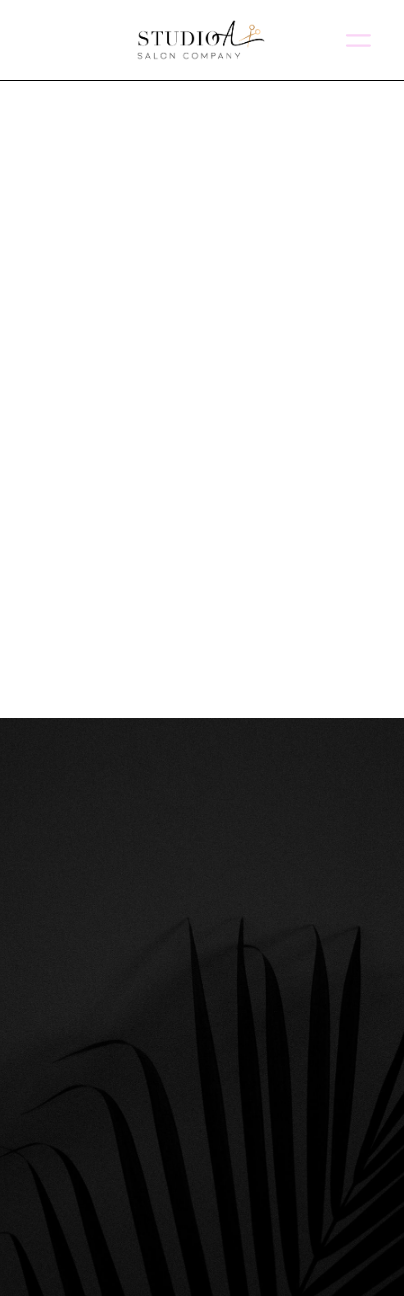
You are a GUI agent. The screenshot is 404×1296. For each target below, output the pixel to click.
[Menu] (359, 40)
